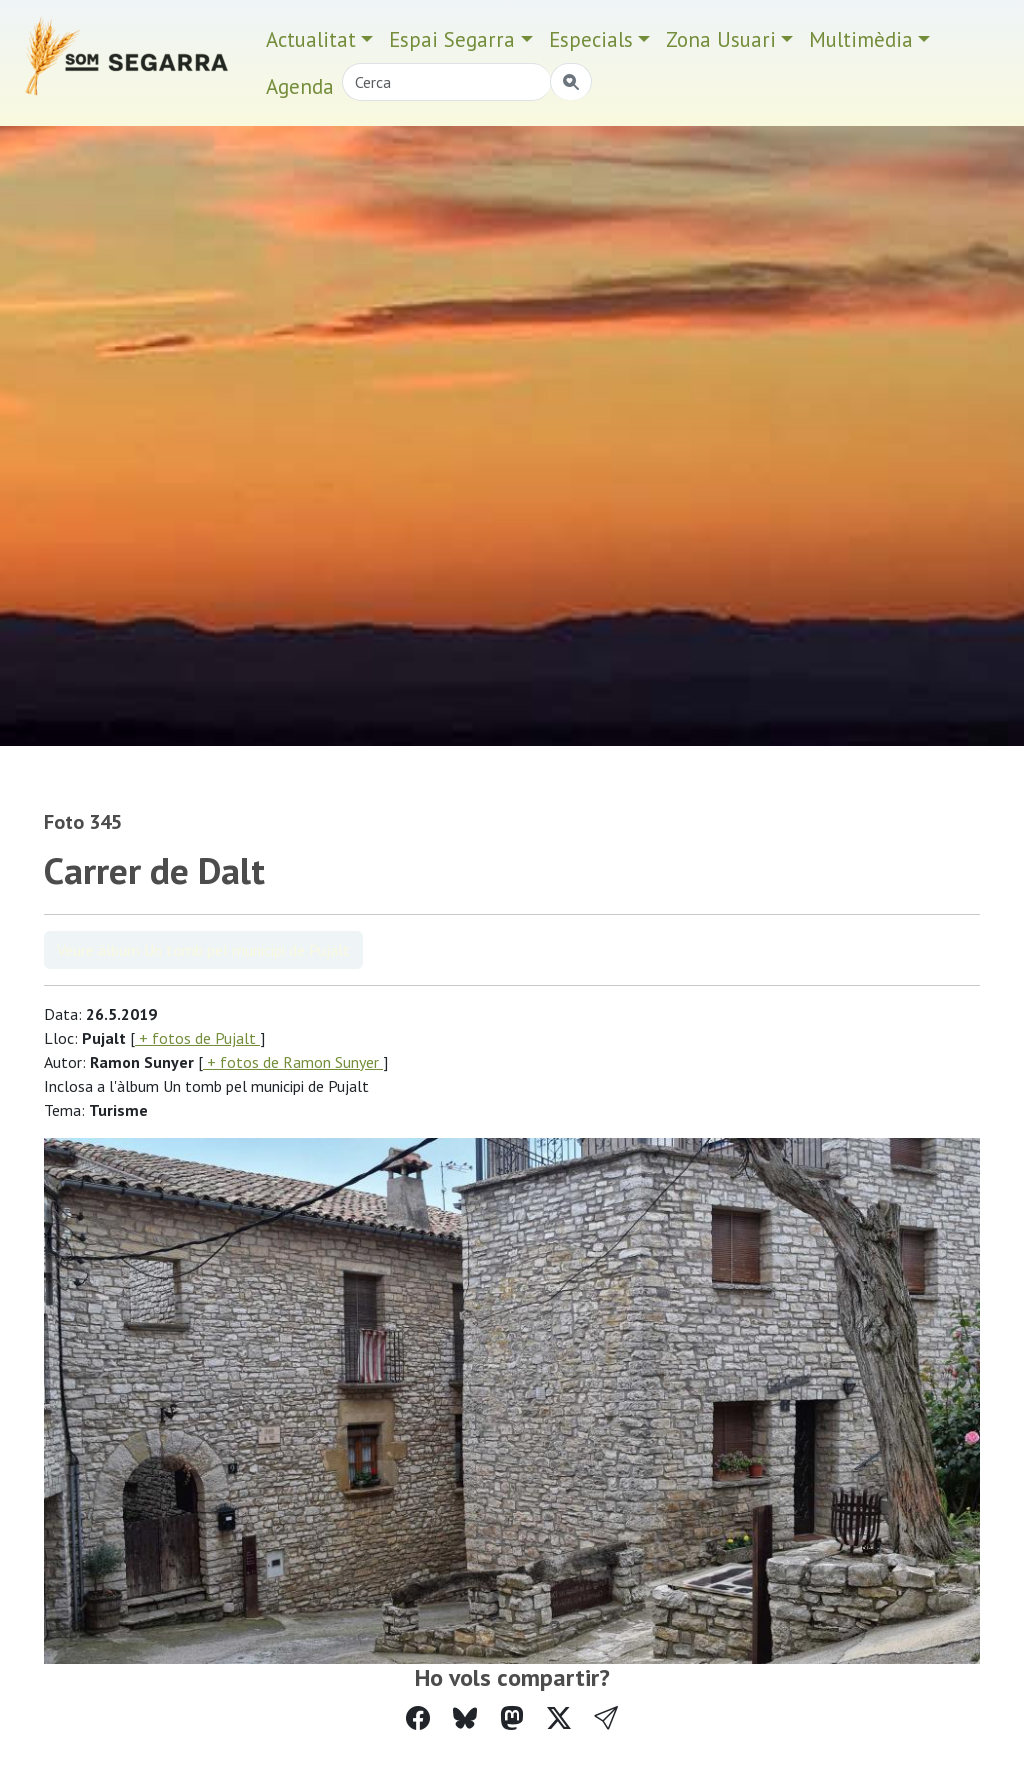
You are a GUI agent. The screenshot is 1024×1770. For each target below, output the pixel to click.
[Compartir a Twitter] (559, 1718)
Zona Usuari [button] (721, 39)
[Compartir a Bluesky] (465, 1718)
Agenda (300, 86)
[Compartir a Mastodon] (512, 1718)
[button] (606, 1718)
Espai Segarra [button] (452, 39)
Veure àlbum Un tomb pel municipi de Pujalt (203, 950)
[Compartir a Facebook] (418, 1718)
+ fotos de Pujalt (197, 1038)
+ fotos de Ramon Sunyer (293, 1062)
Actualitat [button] (311, 39)
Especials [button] (591, 39)
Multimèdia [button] (861, 39)
